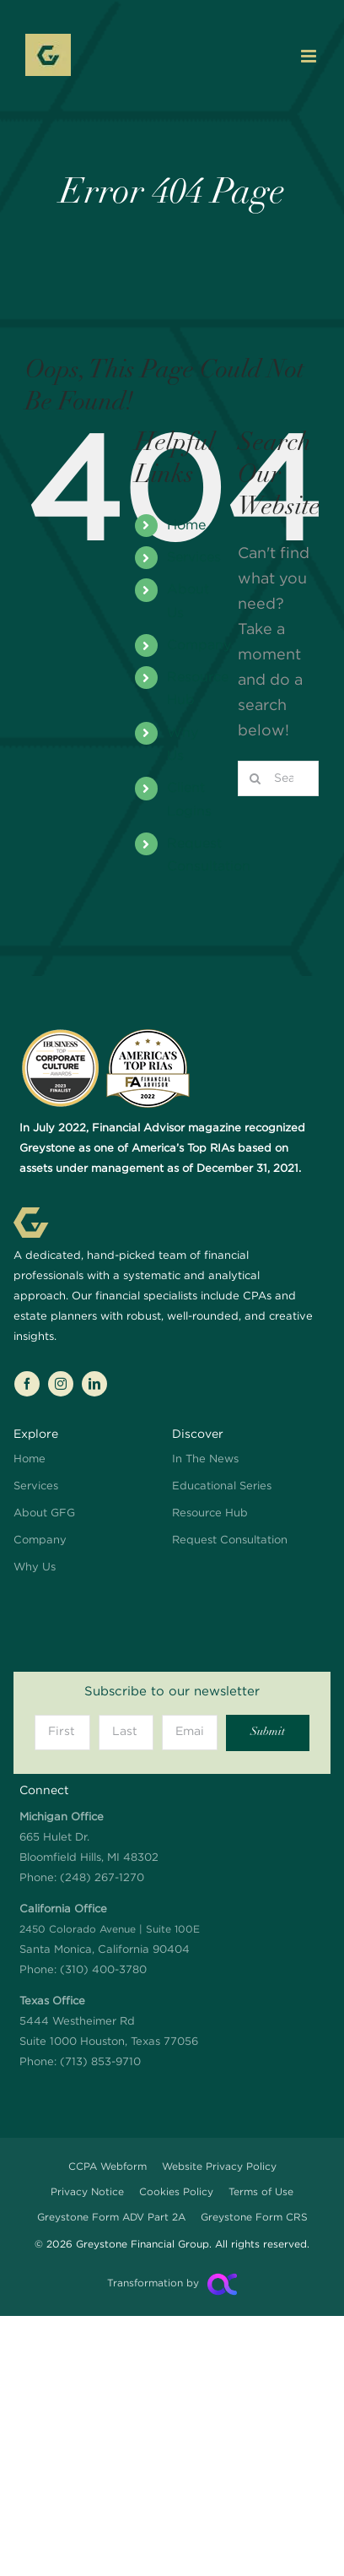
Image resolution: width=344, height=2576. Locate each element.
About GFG (44, 1513)
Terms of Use (260, 2192)
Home (186, 525)
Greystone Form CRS (254, 2217)
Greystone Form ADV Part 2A (111, 2217)
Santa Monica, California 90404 (109, 1930)
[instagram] (60, 1383)
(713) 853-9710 (100, 2062)
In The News (205, 1459)
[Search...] (278, 778)
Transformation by (153, 2283)
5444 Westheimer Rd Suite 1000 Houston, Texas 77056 (108, 2022)
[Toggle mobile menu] (310, 56)
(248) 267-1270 (102, 1878)
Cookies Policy (176, 2192)
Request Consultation (230, 1540)
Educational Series (221, 1486)
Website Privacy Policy (219, 2167)
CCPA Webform (107, 2167)
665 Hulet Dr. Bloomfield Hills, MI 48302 (89, 1838)
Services (194, 557)
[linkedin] (94, 1383)
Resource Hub (210, 1513)
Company (199, 645)
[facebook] (27, 1383)
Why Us (34, 1567)
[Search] (255, 778)
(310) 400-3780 (103, 1970)
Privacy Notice (87, 2192)
